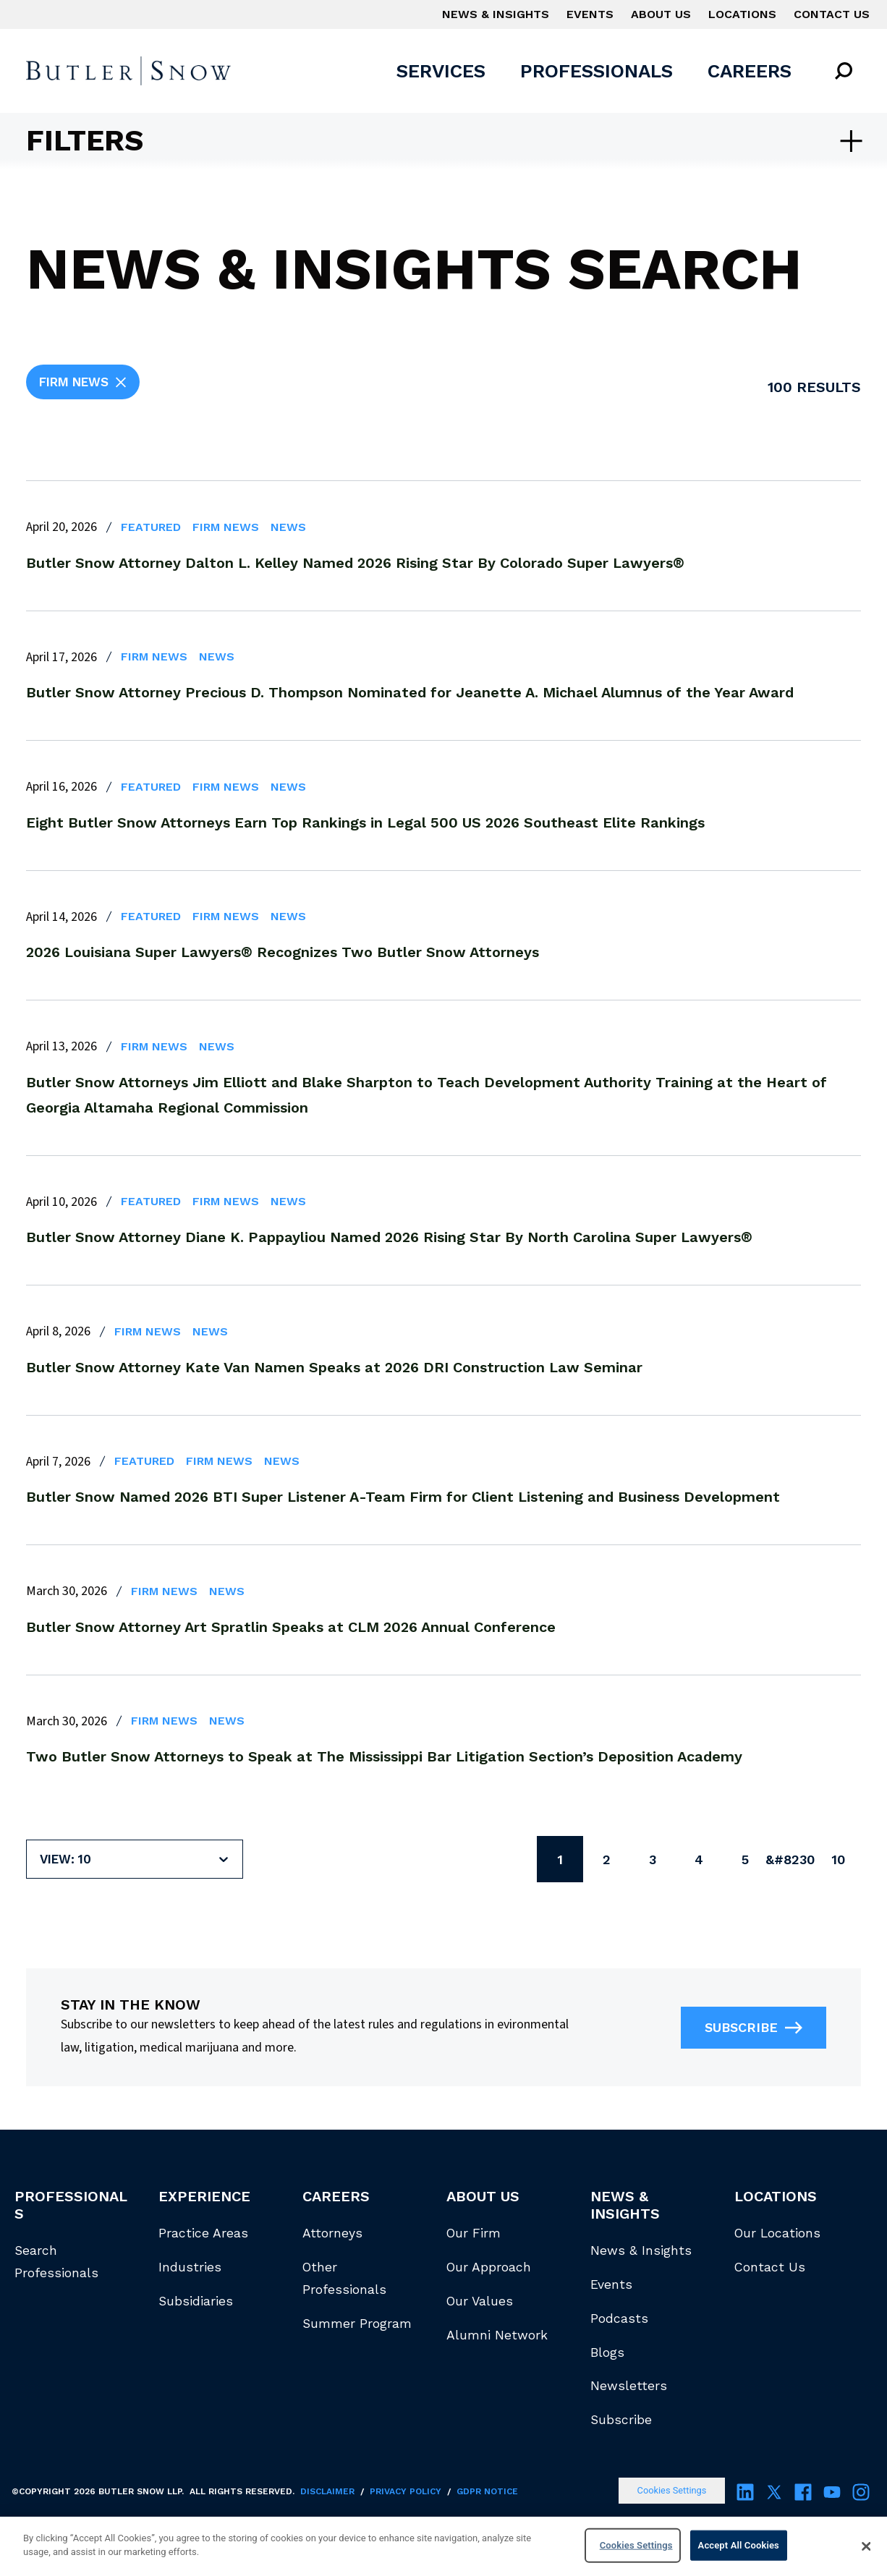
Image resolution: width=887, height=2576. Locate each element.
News (288, 527)
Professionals (596, 71)
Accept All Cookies (738, 2545)
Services (440, 71)
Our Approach (488, 2267)
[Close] (866, 2546)
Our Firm (473, 2233)
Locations (742, 14)
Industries (189, 2267)
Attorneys (332, 2233)
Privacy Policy (405, 2491)
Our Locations (777, 2233)
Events (590, 14)
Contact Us (832, 14)
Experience (204, 2196)
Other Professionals (344, 2278)
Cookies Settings (672, 2490)
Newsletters (628, 2386)
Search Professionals (56, 2261)
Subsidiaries (195, 2301)
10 (838, 1859)
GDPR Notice (487, 2491)
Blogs (607, 2352)
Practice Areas (203, 2233)
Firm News (225, 527)
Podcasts (619, 2318)
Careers (749, 71)
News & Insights (495, 14)
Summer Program (357, 2323)
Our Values (479, 2301)
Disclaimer (327, 2491)
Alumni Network (497, 2335)
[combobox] (41, 1859)
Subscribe (753, 2027)
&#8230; (791, 1859)
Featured (151, 527)
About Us (661, 14)
